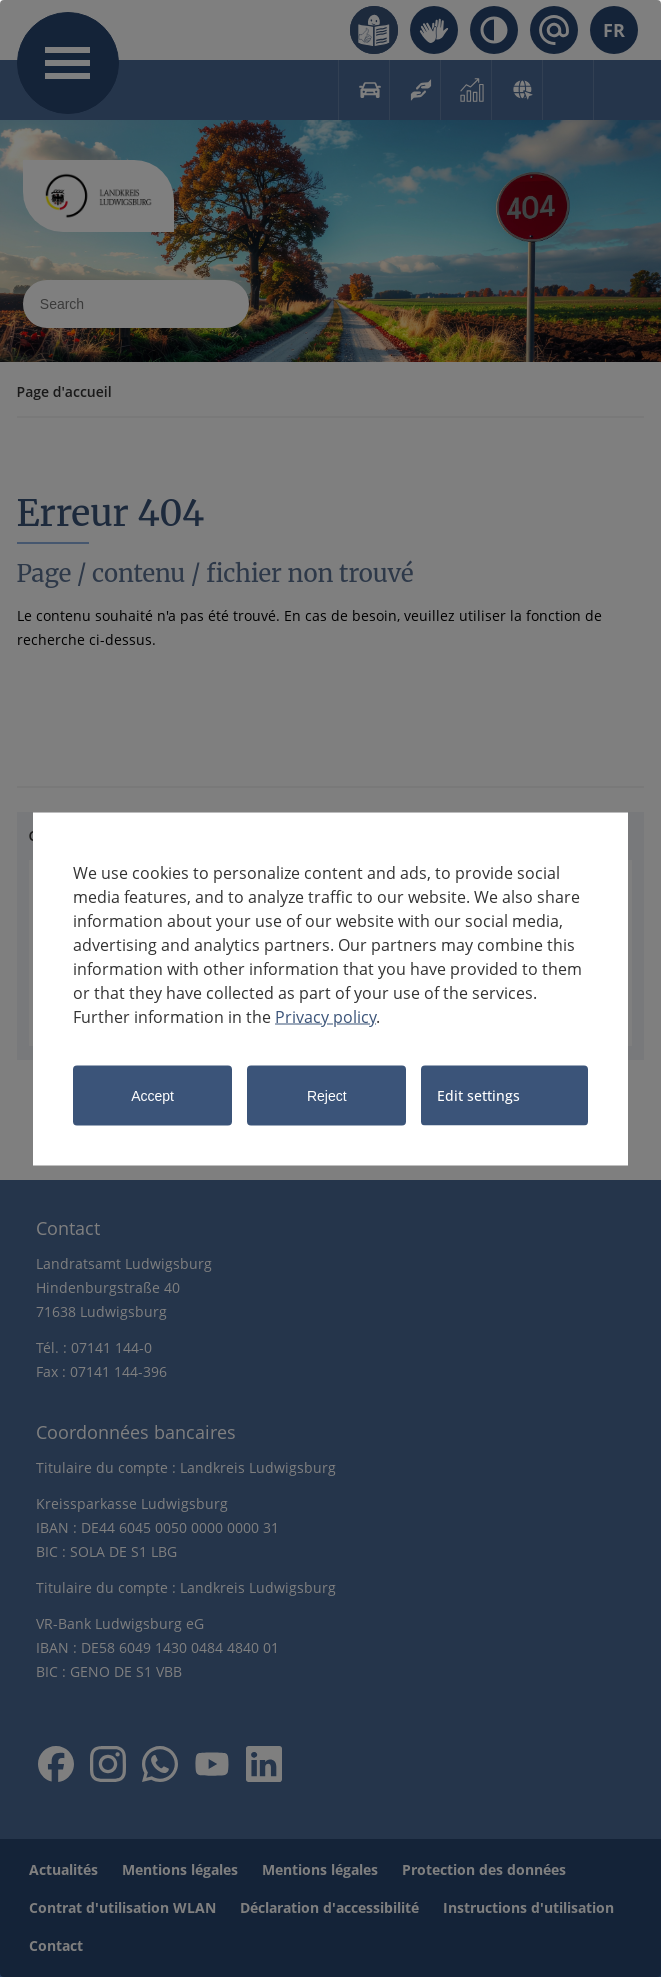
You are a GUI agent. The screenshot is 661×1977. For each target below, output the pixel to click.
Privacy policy (325, 1016)
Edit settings (478, 1094)
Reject (327, 1095)
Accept (152, 1095)
